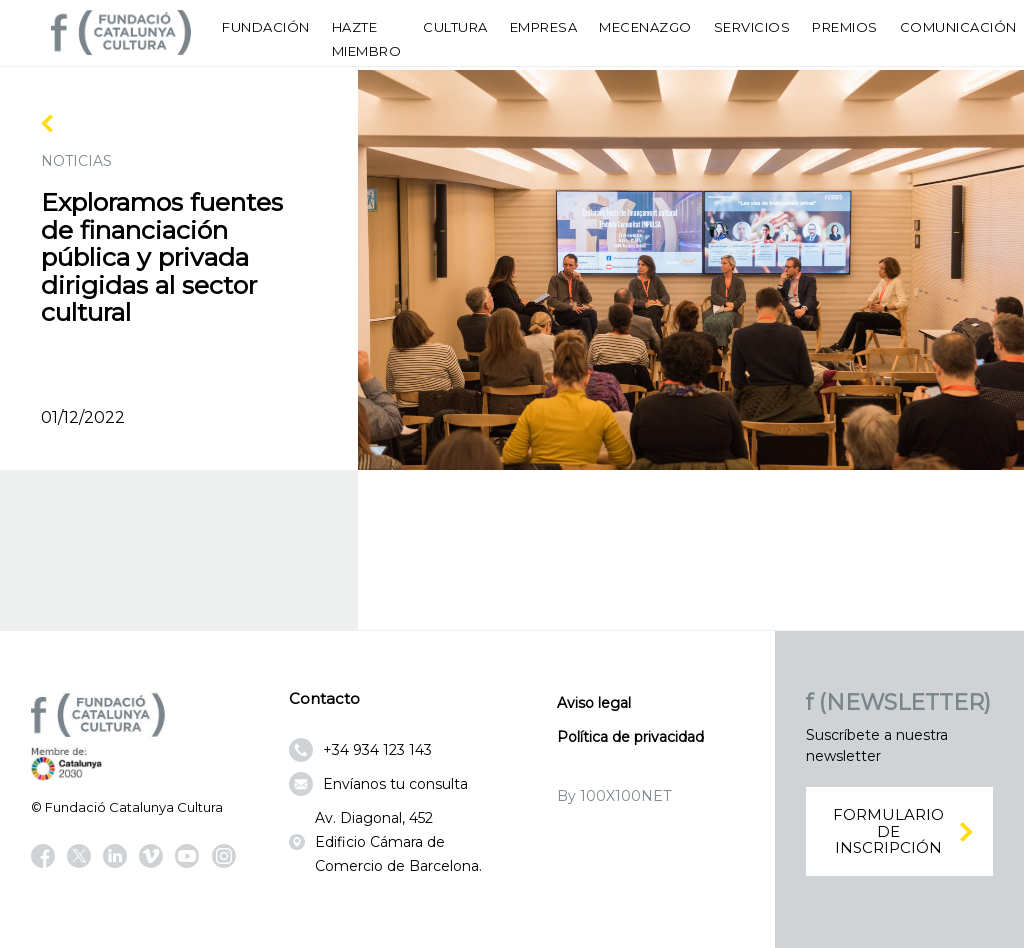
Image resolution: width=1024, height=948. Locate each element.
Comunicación (958, 27)
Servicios (752, 27)
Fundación (266, 27)
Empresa (544, 27)
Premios (845, 27)
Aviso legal (594, 703)
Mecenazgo (645, 27)
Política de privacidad (630, 737)
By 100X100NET (614, 796)
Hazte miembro (367, 39)
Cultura (455, 27)
